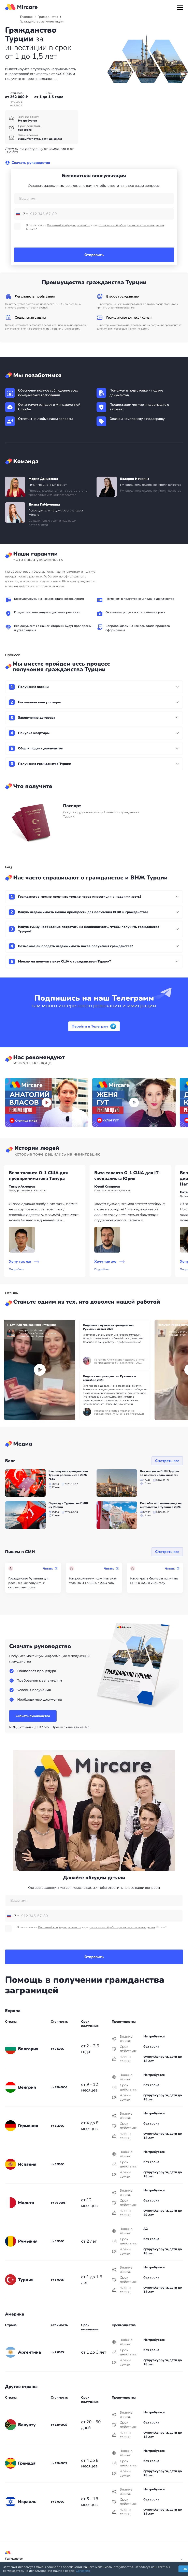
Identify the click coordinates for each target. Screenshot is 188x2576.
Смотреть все (167, 1460)
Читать (50, 1569)
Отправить (94, 254)
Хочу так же (24, 1261)
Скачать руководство (27, 162)
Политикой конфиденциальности (68, 225)
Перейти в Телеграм (94, 1026)
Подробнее (16, 1269)
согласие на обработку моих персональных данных (131, 225)
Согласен (83, 2571)
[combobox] (21, 214)
